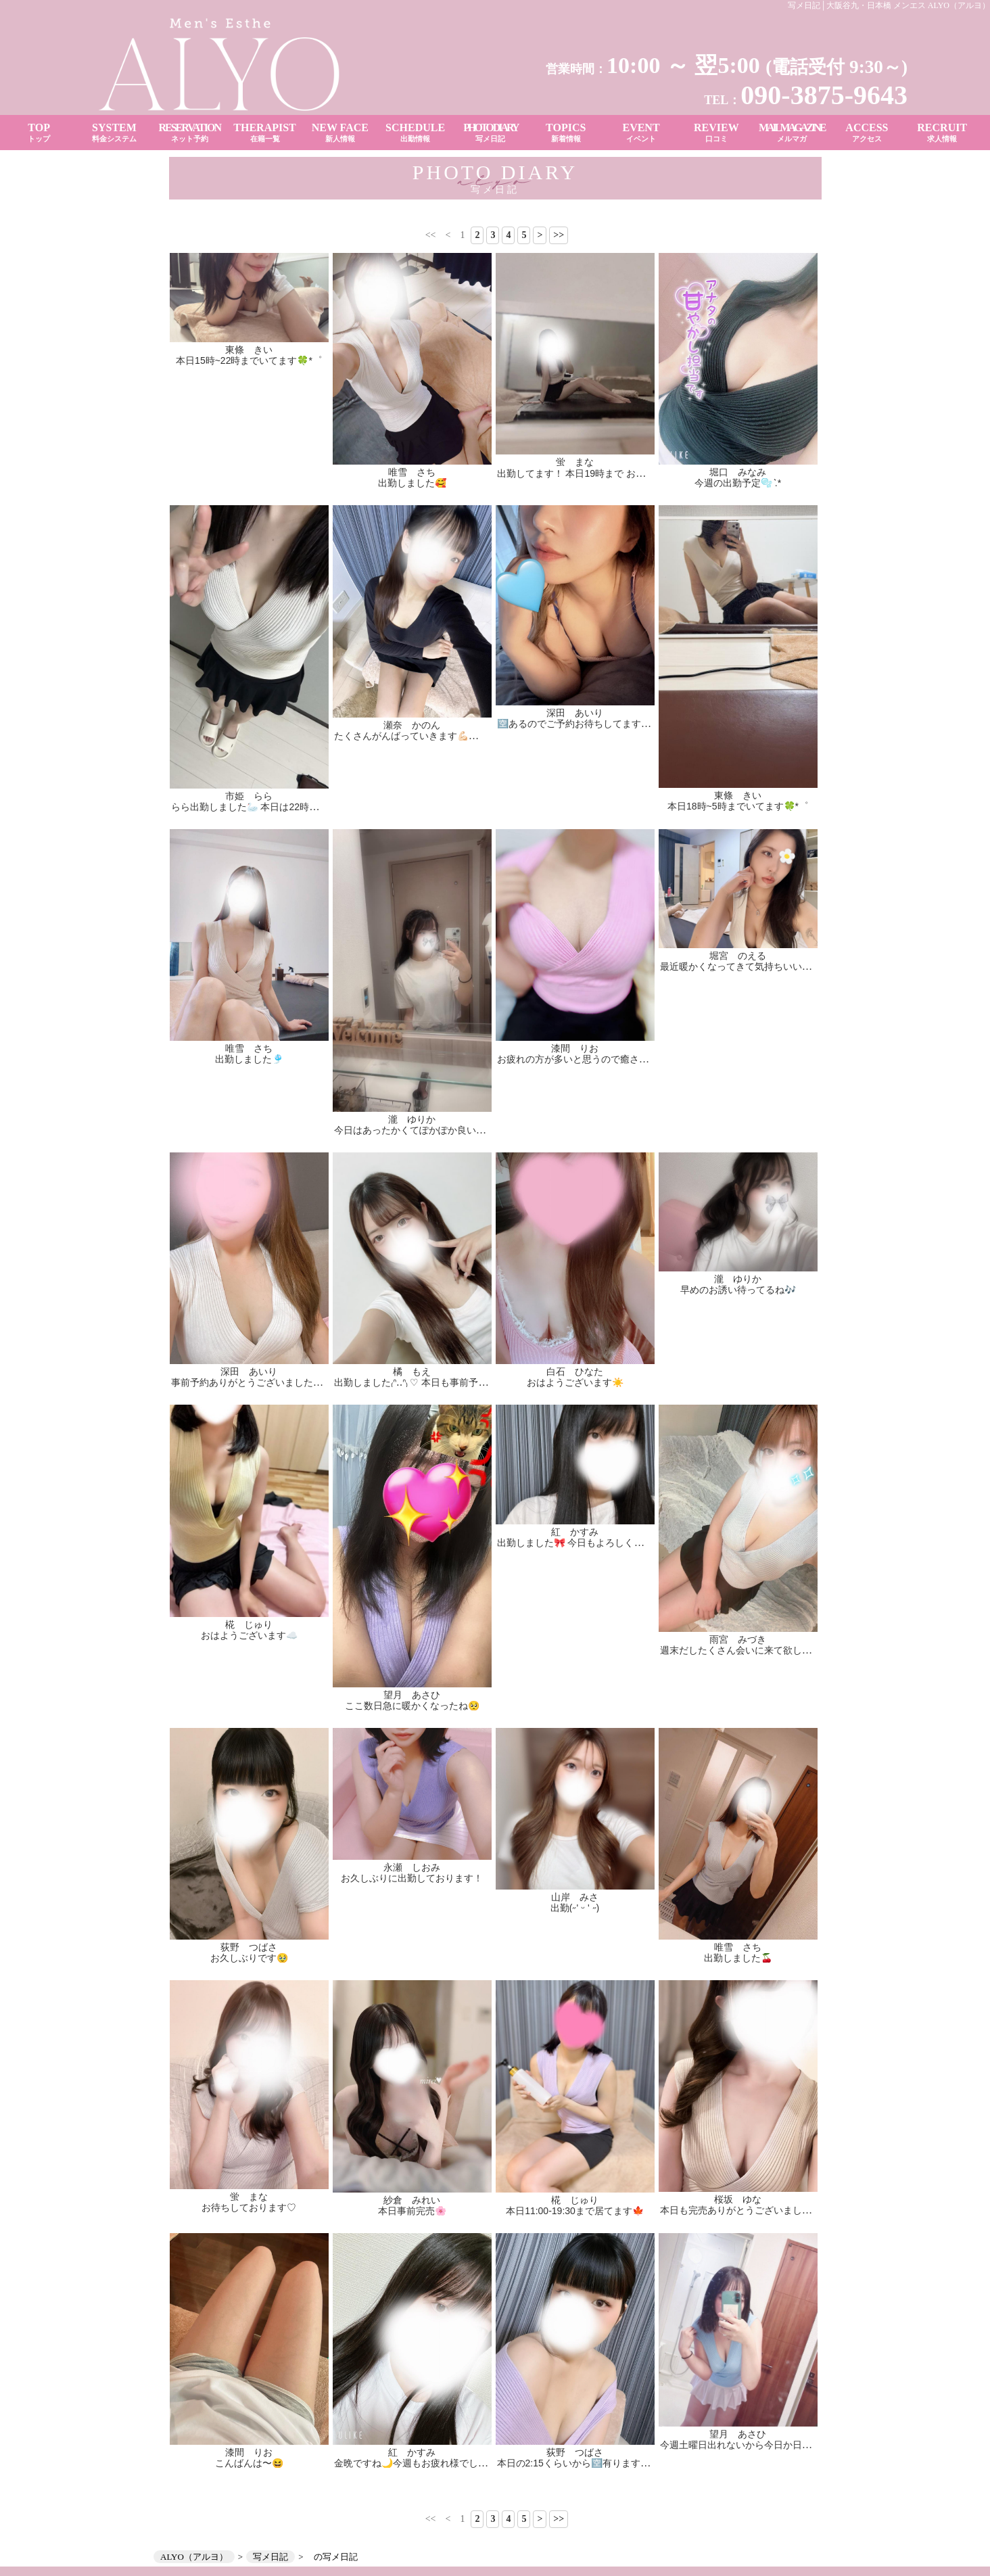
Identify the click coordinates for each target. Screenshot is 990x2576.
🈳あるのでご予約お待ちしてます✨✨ (580, 723)
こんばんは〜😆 (249, 2463)
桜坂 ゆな (737, 2199)
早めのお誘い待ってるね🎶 (738, 1289)
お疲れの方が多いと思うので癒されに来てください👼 (611, 1059)
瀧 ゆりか (411, 1119)
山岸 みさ (574, 1897)
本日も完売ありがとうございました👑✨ (747, 2210)
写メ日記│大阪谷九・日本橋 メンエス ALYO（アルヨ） (889, 5)
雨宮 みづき (737, 1639)
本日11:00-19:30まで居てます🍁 (575, 2210)
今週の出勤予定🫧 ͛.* (737, 482)
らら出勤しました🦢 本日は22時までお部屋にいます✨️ (288, 806)
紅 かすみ (574, 1531)
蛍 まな (575, 461)
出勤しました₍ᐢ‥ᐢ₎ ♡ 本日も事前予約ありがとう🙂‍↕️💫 (446, 1382)
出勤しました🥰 (412, 482)
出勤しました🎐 (249, 1059)
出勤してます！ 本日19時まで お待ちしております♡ (609, 473)
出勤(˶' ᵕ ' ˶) (574, 1907)
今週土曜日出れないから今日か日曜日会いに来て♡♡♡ (778, 2444)
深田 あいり (574, 712)
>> (558, 235)
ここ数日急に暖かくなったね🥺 (412, 1705)
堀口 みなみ (737, 472)
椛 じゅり (249, 1624)
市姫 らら (249, 796)
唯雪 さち (411, 472)
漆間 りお (574, 1048)
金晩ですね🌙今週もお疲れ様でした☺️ (415, 2463)
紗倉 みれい (411, 2200)
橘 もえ (412, 1371)
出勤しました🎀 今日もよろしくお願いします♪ (596, 1542)
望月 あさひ (411, 1694)
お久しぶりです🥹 (249, 1957)
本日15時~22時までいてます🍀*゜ (249, 360)
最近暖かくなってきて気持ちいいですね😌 (751, 966)
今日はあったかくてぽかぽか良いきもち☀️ (425, 1130)
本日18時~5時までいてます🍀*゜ (737, 806)
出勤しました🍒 (738, 1957)
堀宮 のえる (737, 955)
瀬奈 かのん (411, 725)
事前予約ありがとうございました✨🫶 (253, 1382)
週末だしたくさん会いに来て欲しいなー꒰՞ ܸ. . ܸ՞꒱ (763, 1650)
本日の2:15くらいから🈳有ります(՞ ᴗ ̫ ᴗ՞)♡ (590, 2463)
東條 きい (249, 349)
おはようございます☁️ (249, 1635)
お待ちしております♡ (249, 2207)
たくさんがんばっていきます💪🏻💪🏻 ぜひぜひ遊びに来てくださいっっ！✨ (490, 735)
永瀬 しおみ (411, 1867)
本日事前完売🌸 (412, 2210)
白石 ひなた (574, 1371)
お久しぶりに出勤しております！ (412, 1878)
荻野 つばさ (248, 1947)
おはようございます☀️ (575, 1382)
